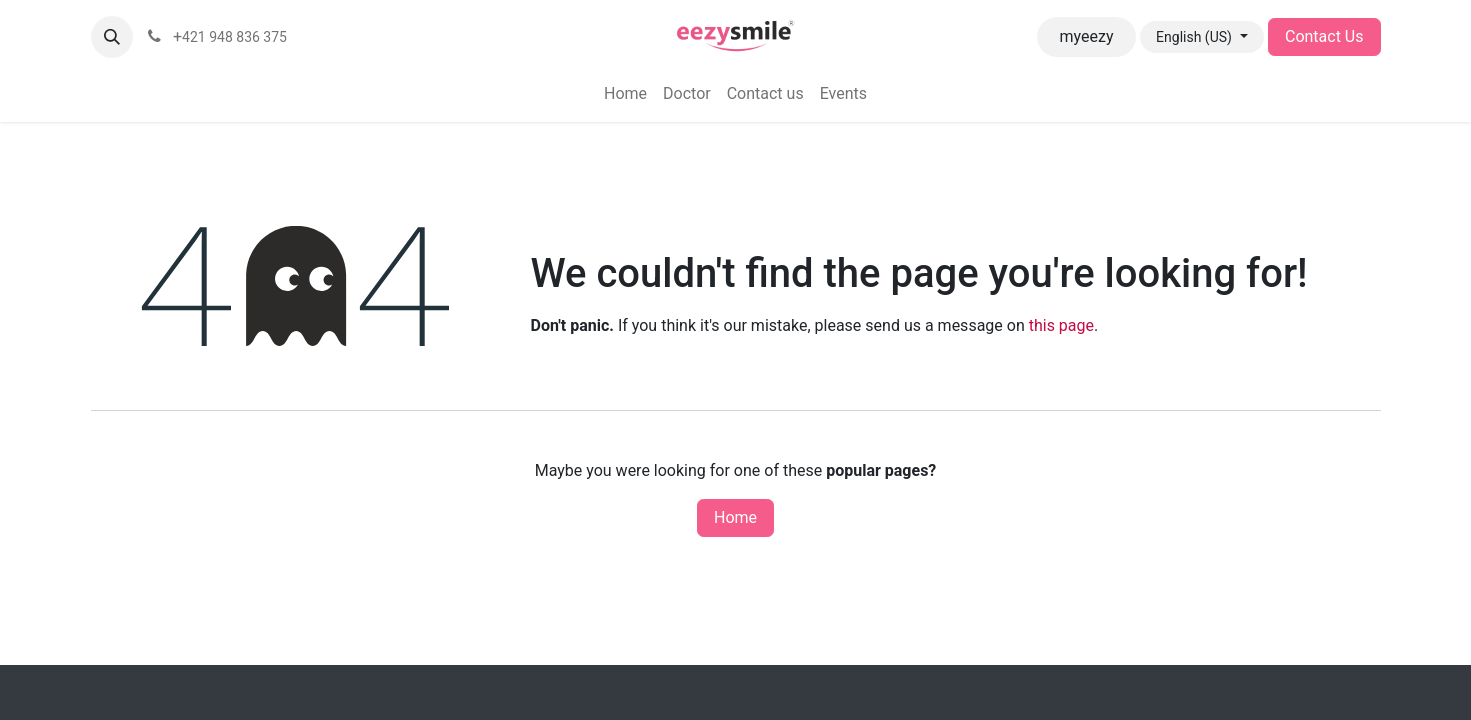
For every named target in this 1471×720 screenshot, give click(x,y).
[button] (112, 37)
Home (735, 517)
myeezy (1087, 36)
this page (1061, 325)
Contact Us (1324, 36)
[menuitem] (625, 94)
